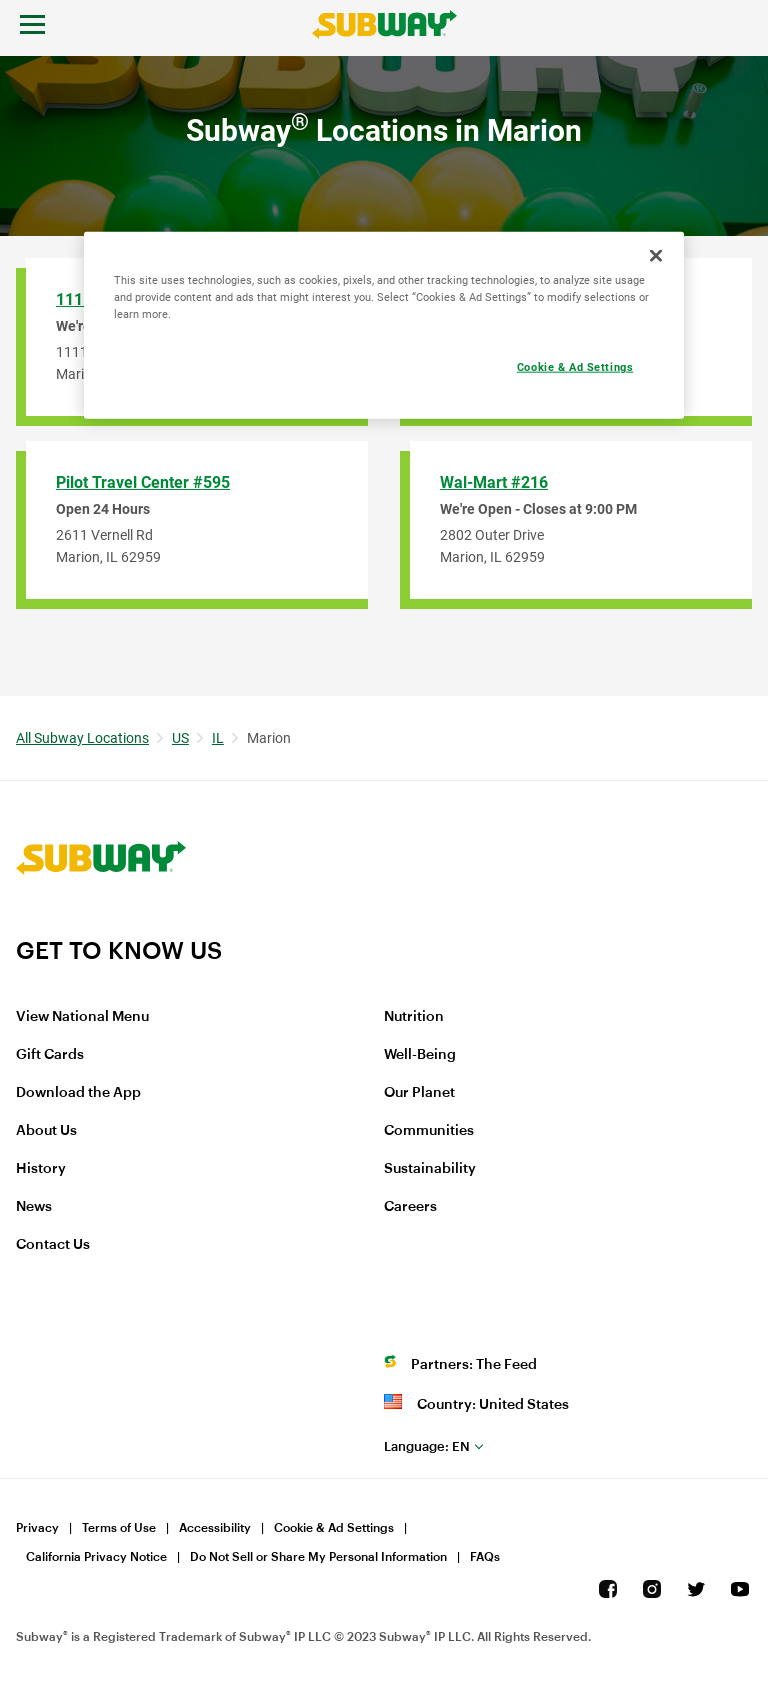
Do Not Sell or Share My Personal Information (318, 1557)
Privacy (37, 1528)
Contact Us (53, 1245)
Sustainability (430, 1169)
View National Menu (82, 1017)
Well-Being (420, 1055)
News (34, 1207)
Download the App (78, 1093)
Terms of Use (119, 1528)
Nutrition (414, 1017)
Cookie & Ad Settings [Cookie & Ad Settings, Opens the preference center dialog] (575, 367)
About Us (46, 1131)
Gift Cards (50, 1055)
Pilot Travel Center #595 (143, 482)
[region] (384, 325)
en (427, 1446)
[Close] (656, 256)
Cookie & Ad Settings (334, 1528)
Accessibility (215, 1528)
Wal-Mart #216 (494, 482)
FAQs (485, 1557)
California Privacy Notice (96, 1557)
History (41, 1169)
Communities (429, 1131)
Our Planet (419, 1093)
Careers (410, 1207)
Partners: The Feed (474, 1365)
